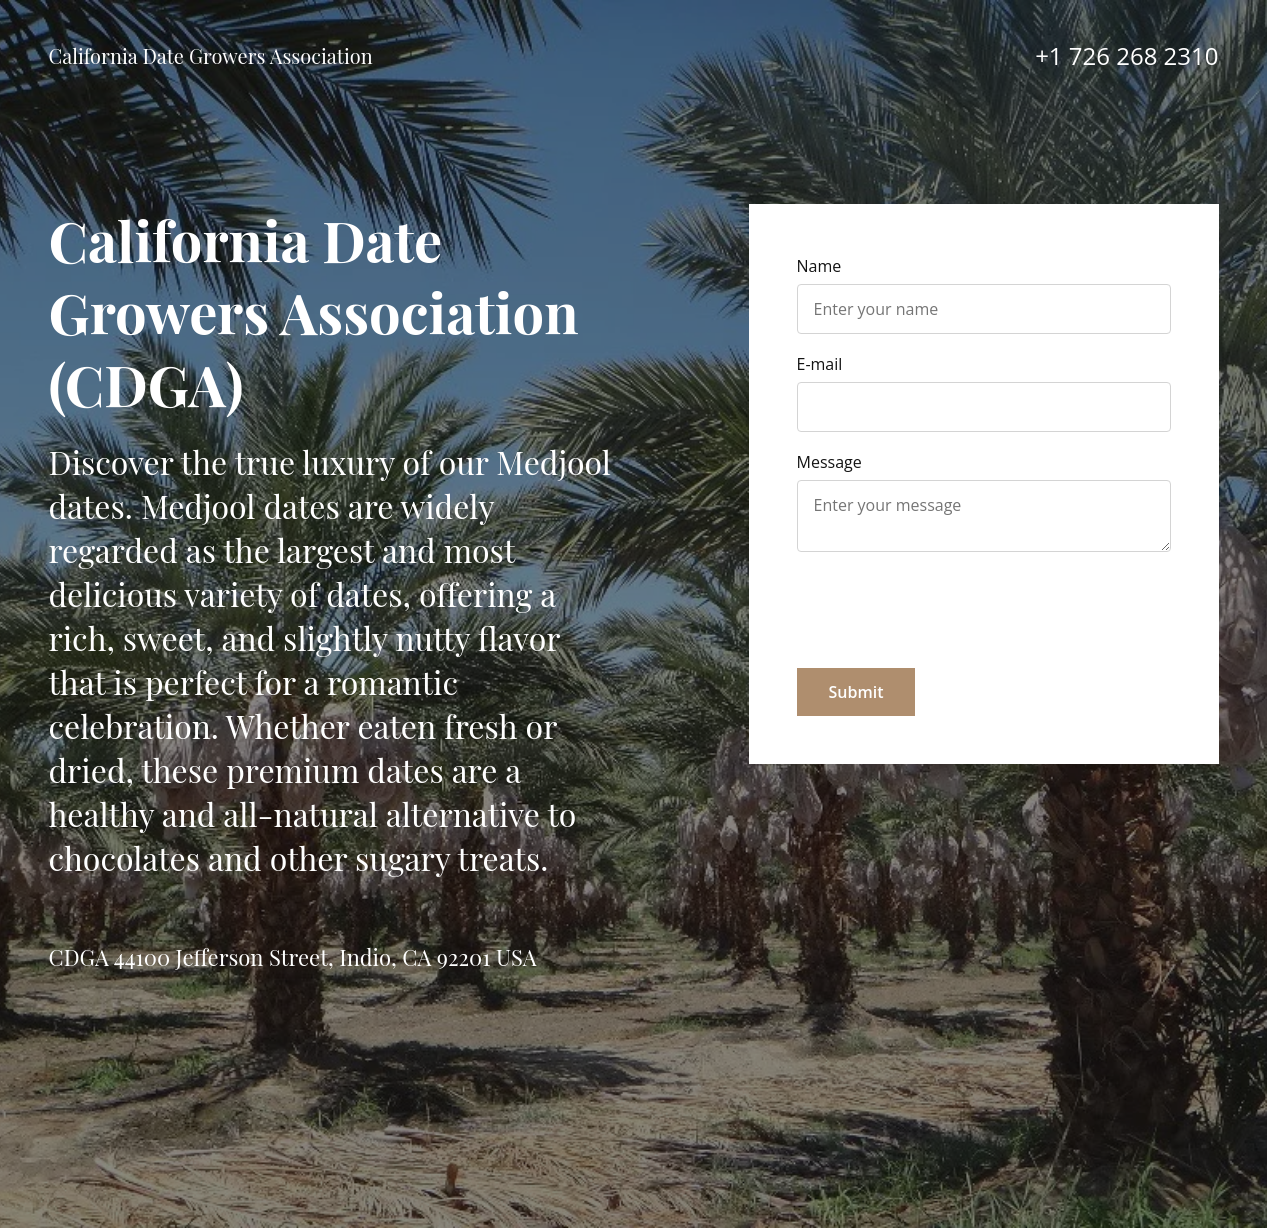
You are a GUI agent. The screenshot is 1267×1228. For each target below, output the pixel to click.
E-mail (820, 364)
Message (829, 462)
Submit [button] (856, 692)
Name (819, 266)
